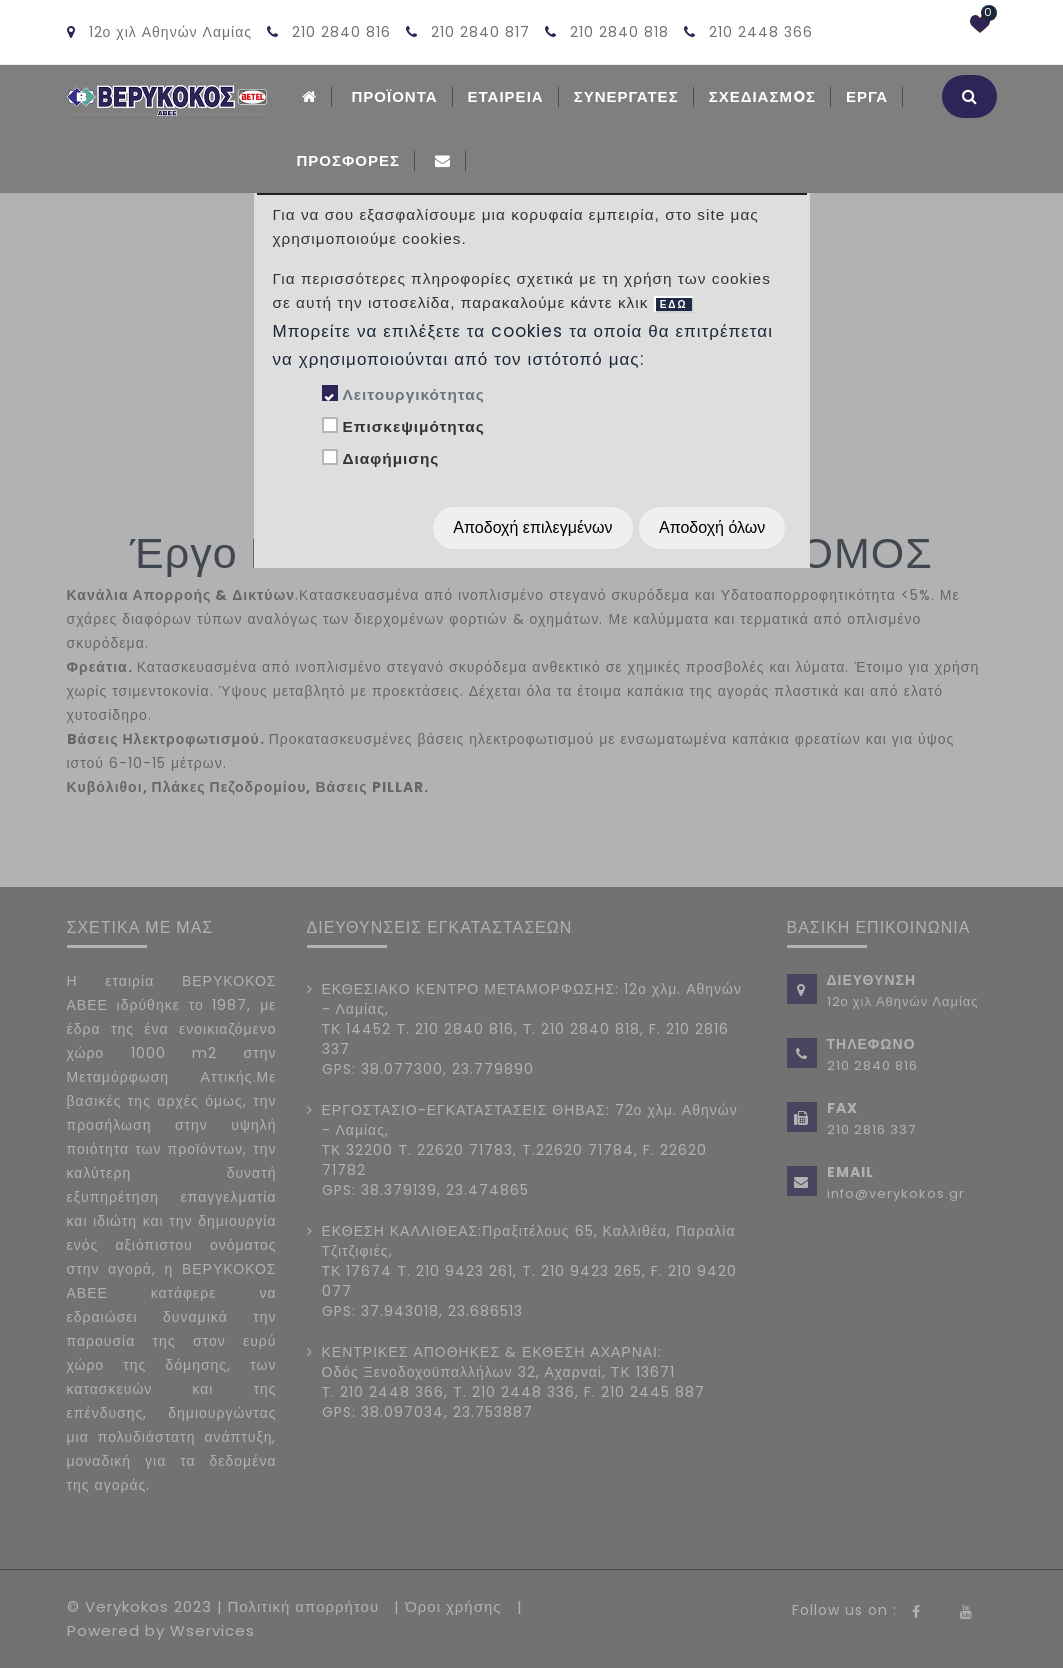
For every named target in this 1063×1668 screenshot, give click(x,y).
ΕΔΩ (674, 304)
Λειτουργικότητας (413, 394)
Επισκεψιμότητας (413, 426)
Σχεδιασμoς (762, 96)
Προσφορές (349, 160)
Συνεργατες (626, 96)
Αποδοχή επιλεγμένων (532, 527)
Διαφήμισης (390, 458)
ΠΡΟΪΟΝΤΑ (395, 96)
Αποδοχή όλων (712, 527)
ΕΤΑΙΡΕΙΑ (506, 96)
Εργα (867, 96)
